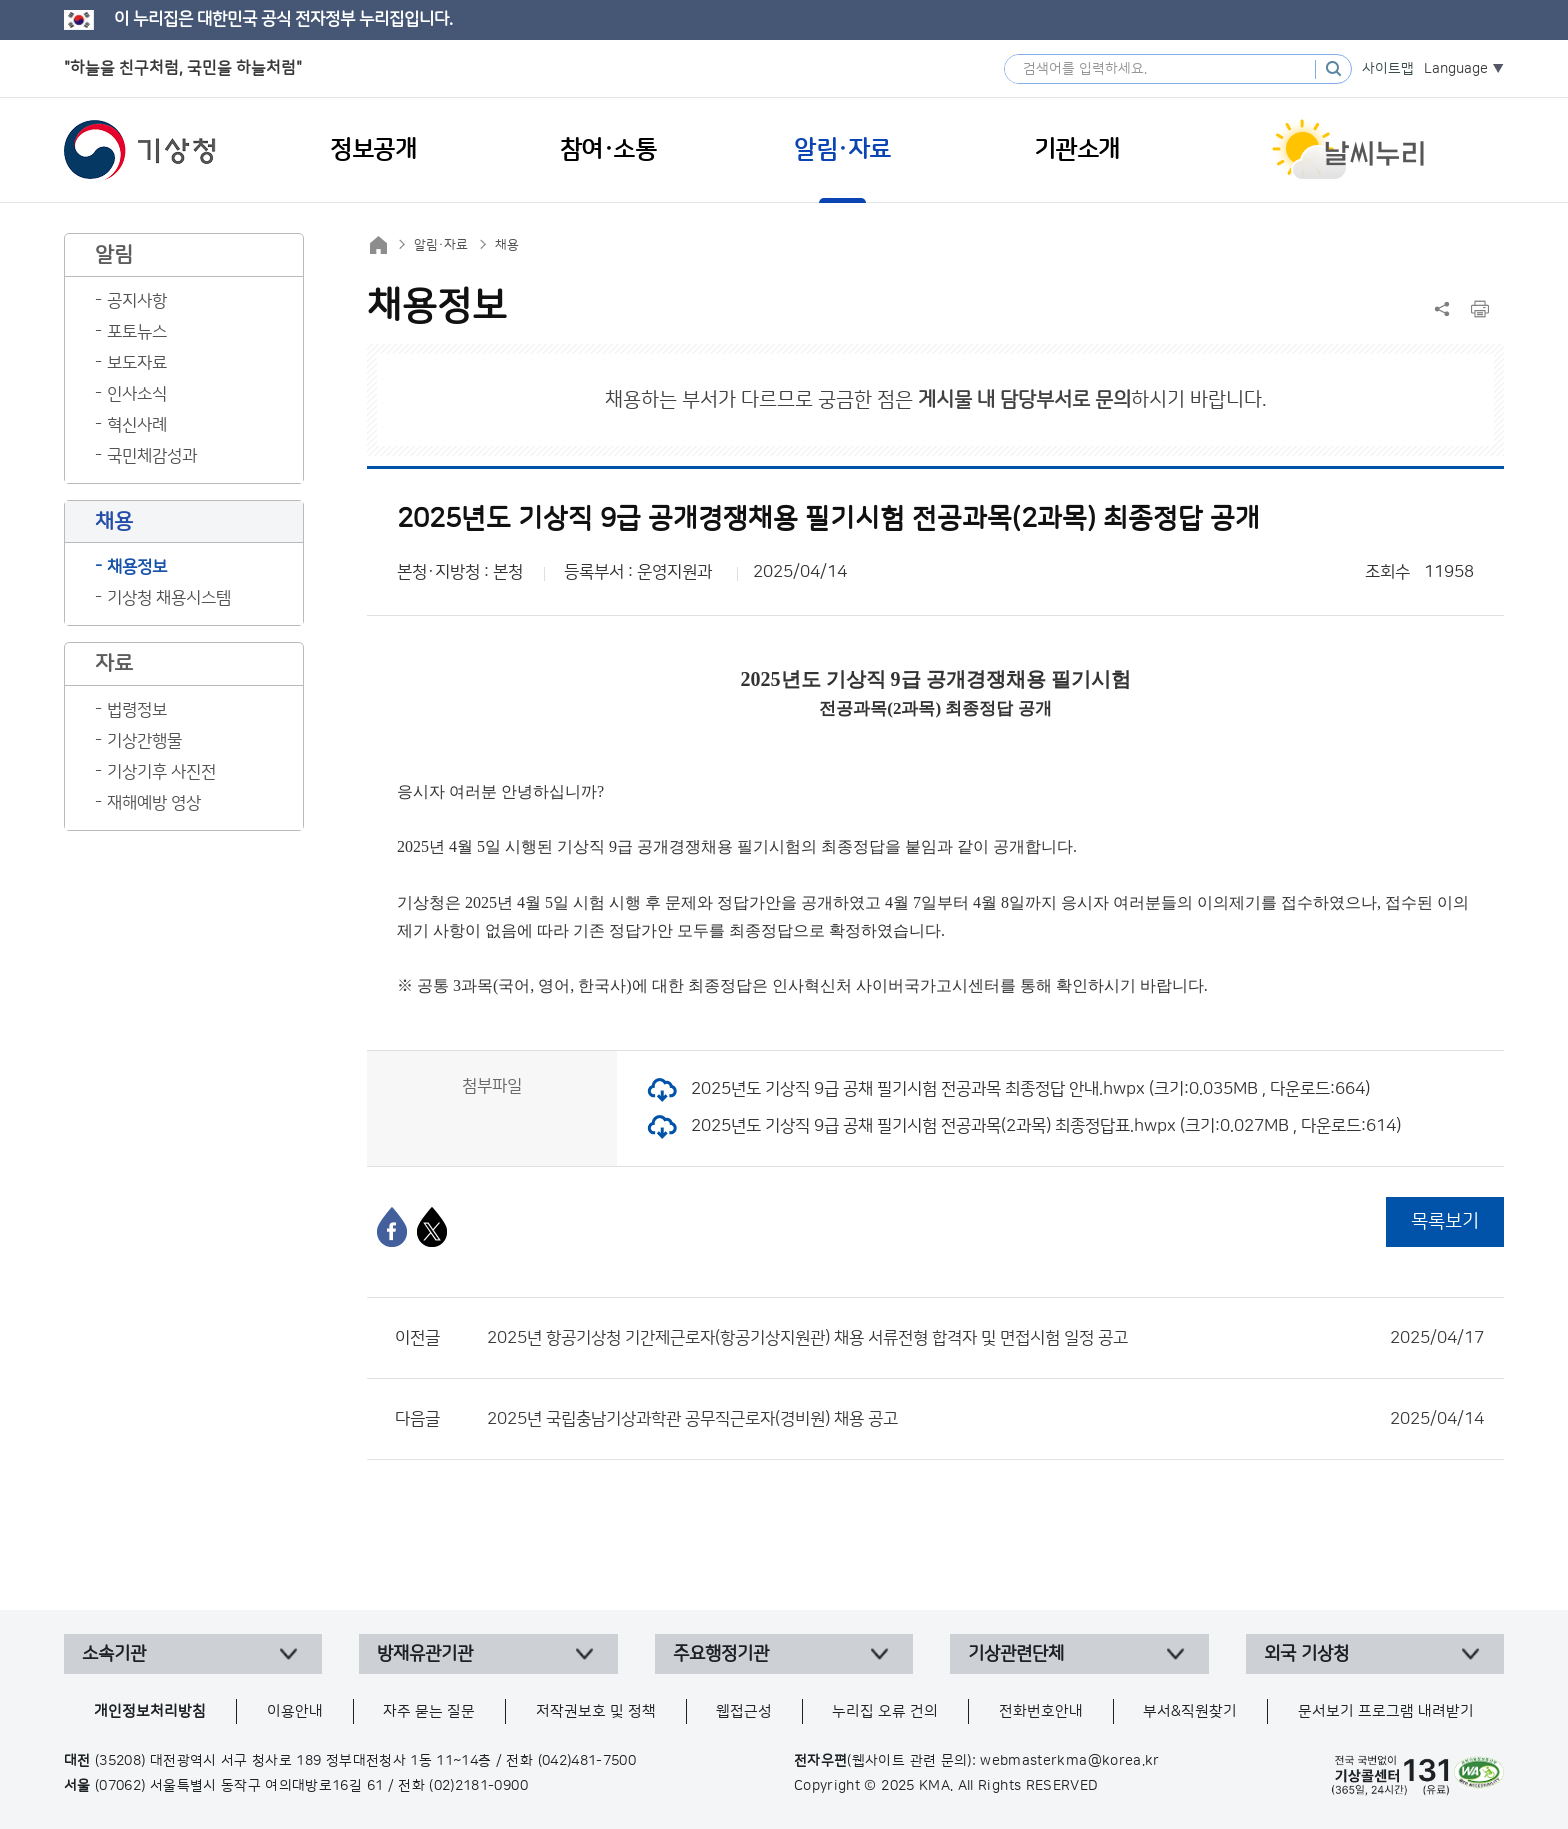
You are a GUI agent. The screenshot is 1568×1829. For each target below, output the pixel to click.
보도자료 (137, 363)
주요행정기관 (721, 1654)
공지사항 (137, 301)
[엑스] (432, 1227)
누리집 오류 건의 (885, 1711)
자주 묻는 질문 (429, 1711)
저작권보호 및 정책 (596, 1711)
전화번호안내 (1041, 1711)
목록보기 (1445, 1221)
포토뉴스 (137, 332)
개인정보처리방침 (150, 1711)
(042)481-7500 (587, 1761)
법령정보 (137, 710)
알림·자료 (441, 245)
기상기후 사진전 (161, 772)
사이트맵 (1388, 69)
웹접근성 (744, 1711)
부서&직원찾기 (1190, 1711)
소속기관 (114, 1654)
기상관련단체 (1016, 1654)
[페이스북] (392, 1227)
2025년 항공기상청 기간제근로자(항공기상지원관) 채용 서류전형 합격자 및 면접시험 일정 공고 (985, 1338)
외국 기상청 (1306, 1654)
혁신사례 (137, 425)
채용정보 (137, 567)
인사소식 (137, 394)
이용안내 (295, 1711)
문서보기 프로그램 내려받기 (1386, 1711)
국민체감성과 (152, 456)
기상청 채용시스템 (169, 598)
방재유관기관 (425, 1654)
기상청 (140, 150)
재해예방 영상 (154, 803)
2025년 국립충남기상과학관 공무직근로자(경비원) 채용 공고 (985, 1419)
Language (1456, 69)
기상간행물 (144, 741)
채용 (507, 245)
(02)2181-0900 (478, 1786)
